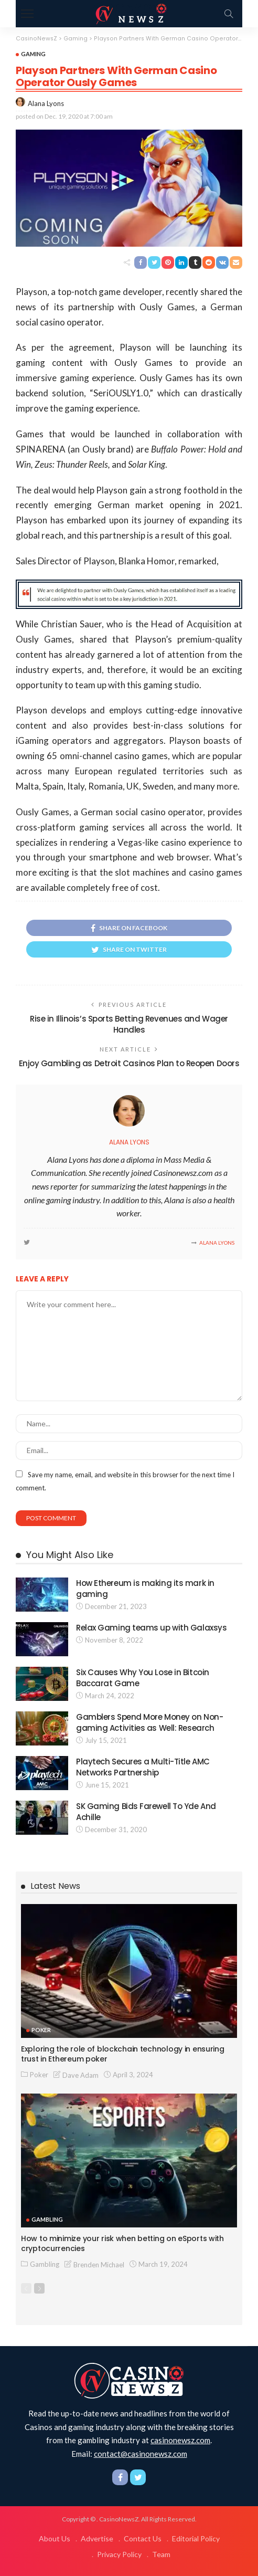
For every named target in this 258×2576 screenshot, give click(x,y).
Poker (41, 2030)
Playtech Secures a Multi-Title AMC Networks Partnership (143, 1767)
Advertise (97, 2538)
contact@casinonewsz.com (140, 2453)
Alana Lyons (46, 103)
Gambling (47, 2219)
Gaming (33, 54)
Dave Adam (80, 2075)
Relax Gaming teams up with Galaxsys (151, 1627)
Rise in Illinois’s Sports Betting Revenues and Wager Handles (129, 1024)
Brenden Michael (98, 2264)
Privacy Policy (119, 2554)
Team (161, 2554)
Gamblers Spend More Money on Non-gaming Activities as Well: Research (149, 1722)
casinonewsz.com (180, 2440)
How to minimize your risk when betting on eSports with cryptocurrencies (122, 2243)
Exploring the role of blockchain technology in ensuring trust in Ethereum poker (122, 2054)
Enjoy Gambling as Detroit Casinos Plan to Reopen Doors (129, 1063)
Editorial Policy (196, 2538)
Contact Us (143, 2538)
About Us (54, 2538)
